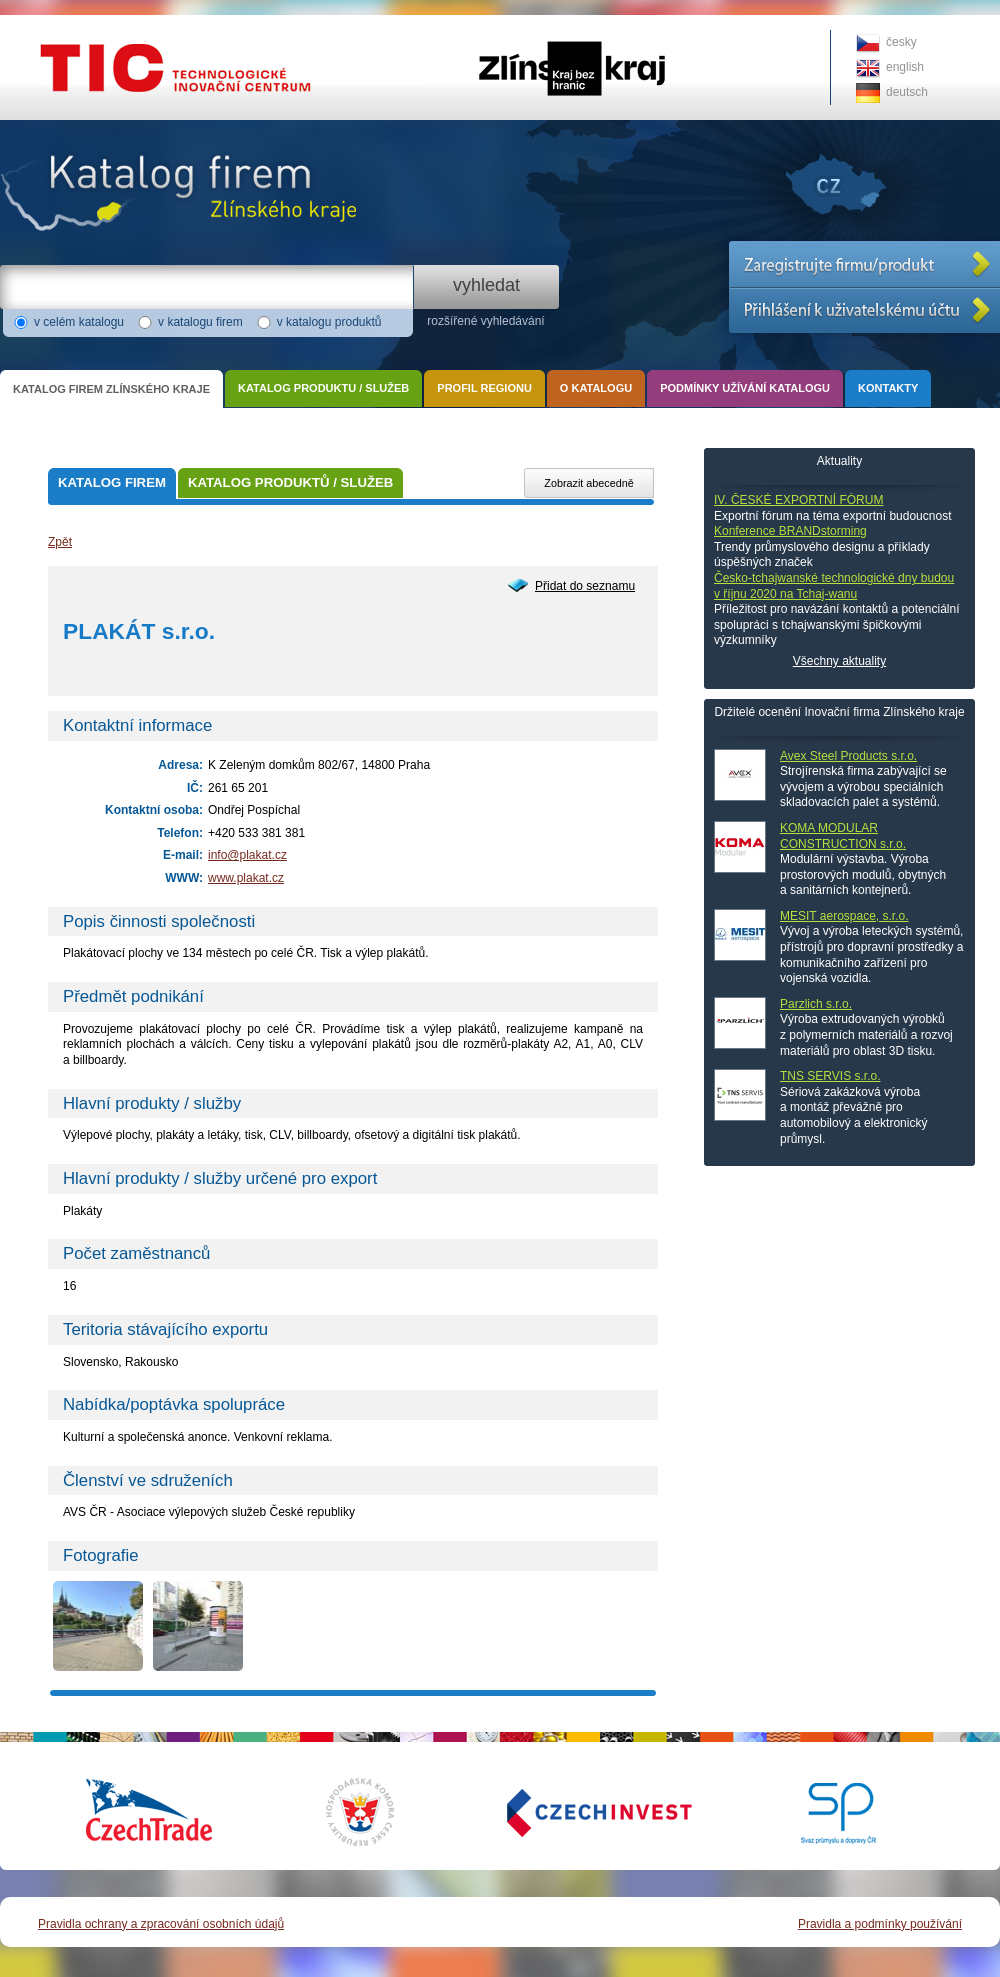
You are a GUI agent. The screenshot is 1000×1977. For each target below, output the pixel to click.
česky (901, 42)
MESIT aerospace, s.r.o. (844, 916)
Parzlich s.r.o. (816, 1004)
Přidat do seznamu (585, 586)
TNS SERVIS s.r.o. (830, 1076)
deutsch (907, 92)
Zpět (60, 542)
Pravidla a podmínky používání (880, 1924)
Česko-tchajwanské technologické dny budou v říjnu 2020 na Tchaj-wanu (834, 586)
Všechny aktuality (839, 661)
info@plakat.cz (247, 855)
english (905, 67)
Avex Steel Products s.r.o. (848, 756)
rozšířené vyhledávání (485, 321)
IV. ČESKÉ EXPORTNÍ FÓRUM (798, 500)
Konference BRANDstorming (790, 531)
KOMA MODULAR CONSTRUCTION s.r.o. (843, 836)
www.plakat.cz (246, 878)
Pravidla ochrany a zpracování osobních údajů (161, 1924)
